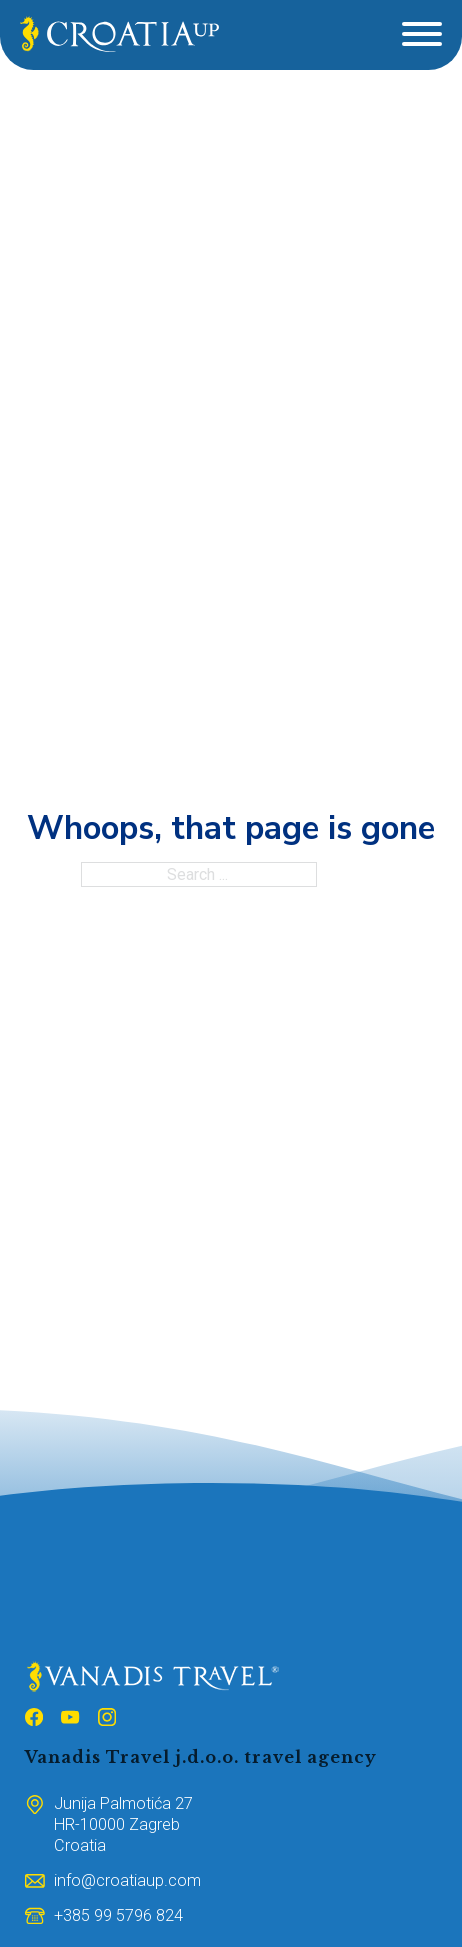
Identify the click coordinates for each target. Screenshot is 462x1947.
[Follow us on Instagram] (107, 1720)
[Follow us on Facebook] (34, 1720)
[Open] (422, 34)
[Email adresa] (127, 1880)
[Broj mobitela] (118, 1915)
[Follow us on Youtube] (70, 1720)
